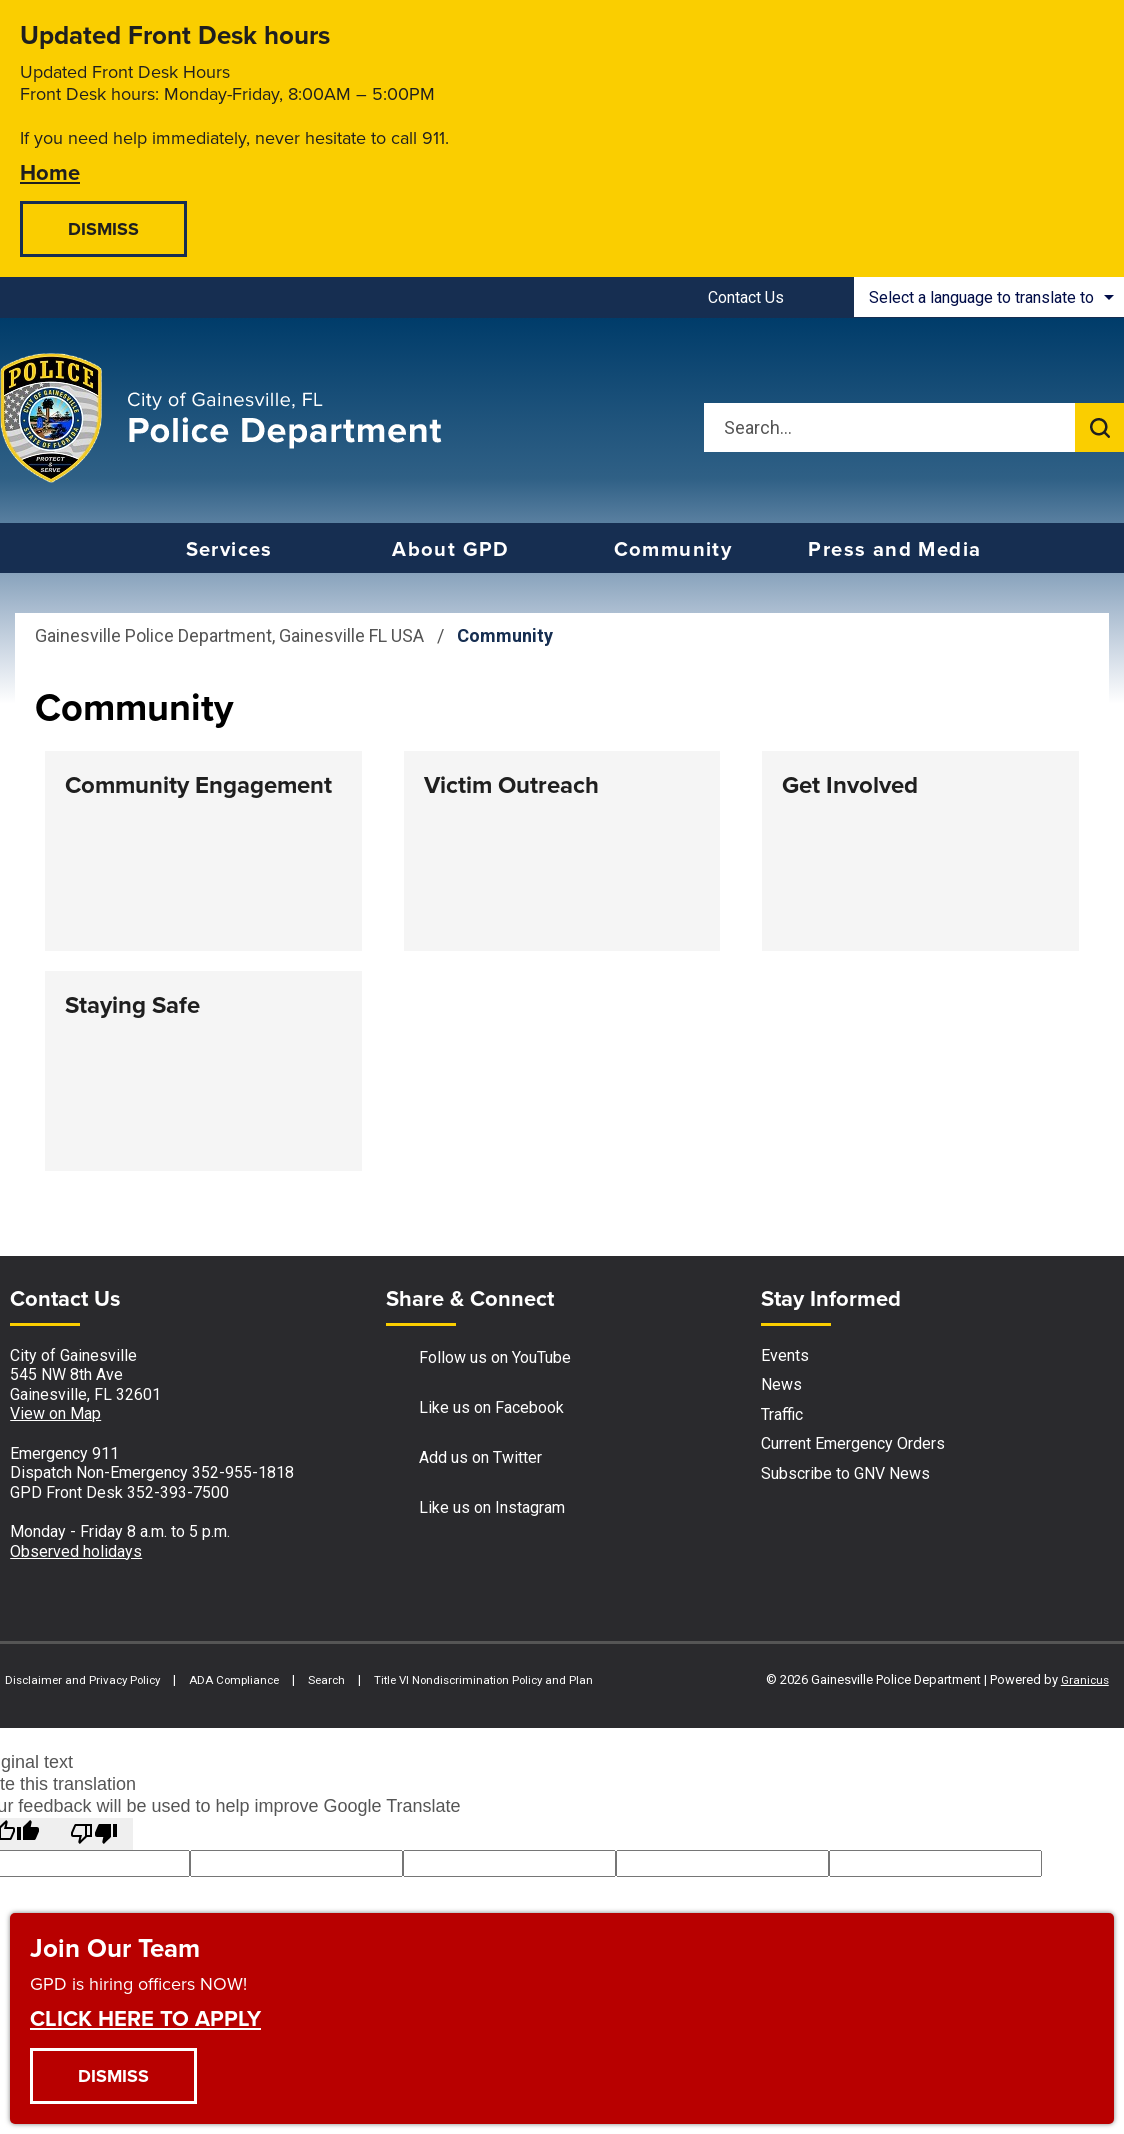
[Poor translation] (94, 1834)
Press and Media (894, 549)
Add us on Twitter (464, 1458)
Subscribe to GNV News (845, 1473)
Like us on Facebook (475, 1408)
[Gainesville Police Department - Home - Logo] (221, 418)
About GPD (451, 549)
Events (785, 1355)
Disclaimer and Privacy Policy (82, 1680)
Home (50, 171)
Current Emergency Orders (853, 1443)
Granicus (1085, 1680)
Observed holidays (76, 1551)
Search (326, 1680)
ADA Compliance (234, 1680)
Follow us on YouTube (478, 1358)
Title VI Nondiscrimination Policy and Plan (483, 1680)
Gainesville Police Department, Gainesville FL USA (229, 635)
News (781, 1384)
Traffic (782, 1414)
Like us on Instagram (475, 1508)
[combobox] (989, 297)
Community (673, 549)
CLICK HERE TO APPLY (145, 2017)
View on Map (55, 1413)
